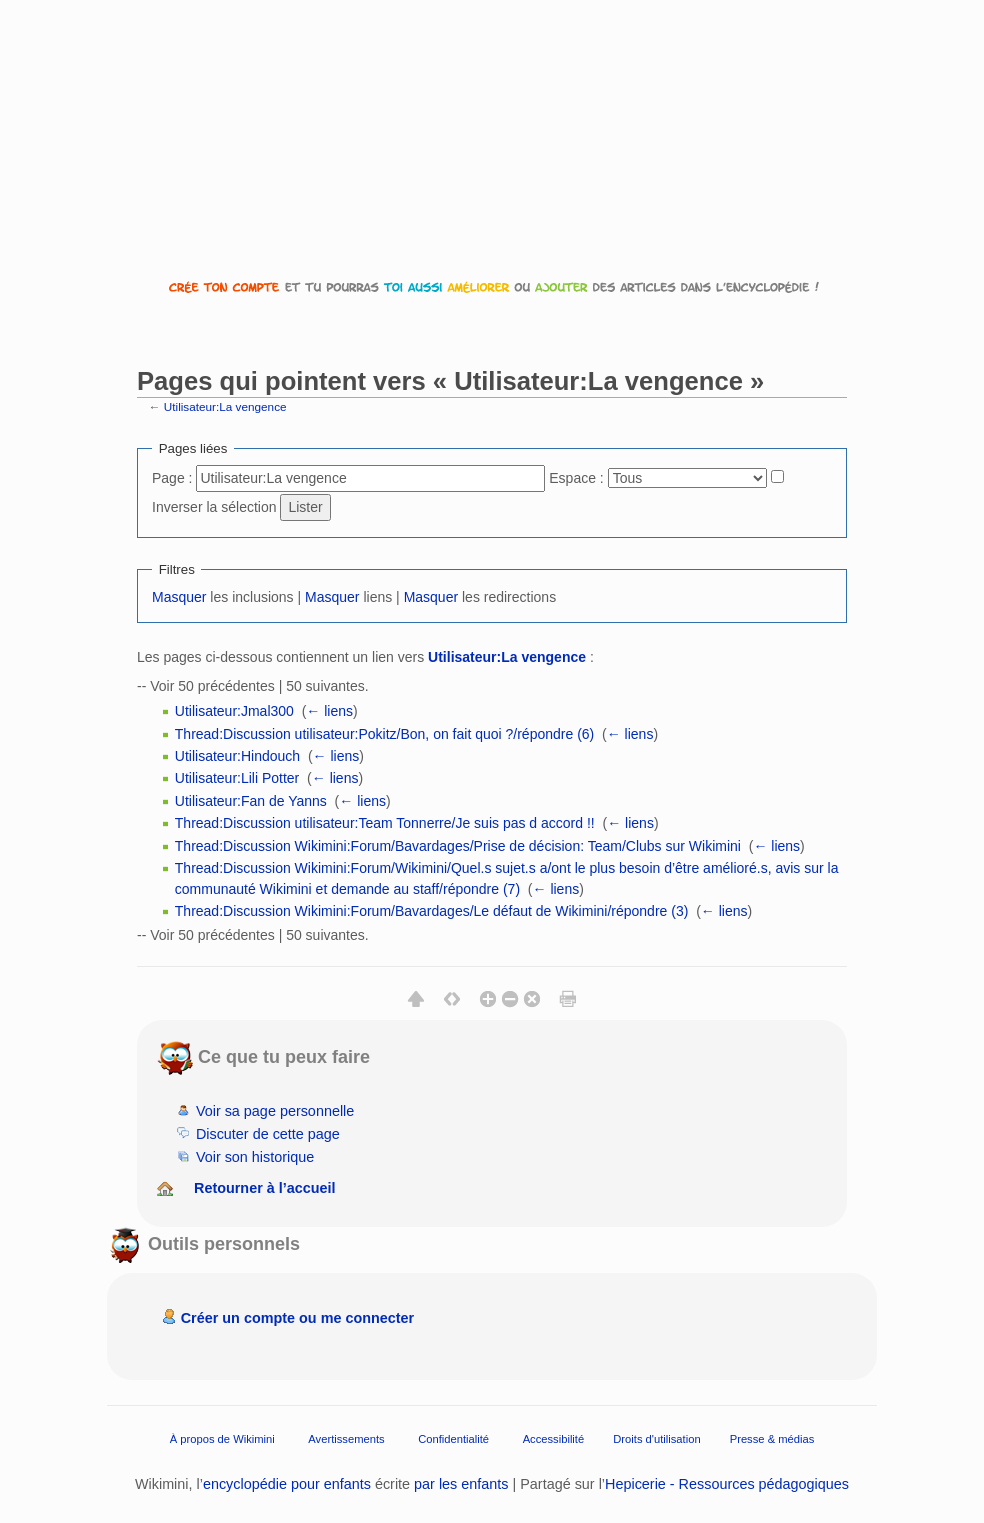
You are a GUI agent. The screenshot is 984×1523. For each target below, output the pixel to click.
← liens (329, 711)
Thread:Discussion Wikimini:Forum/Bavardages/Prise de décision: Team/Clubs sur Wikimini (458, 846)
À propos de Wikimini (222, 1439)
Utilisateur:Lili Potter (237, 778)
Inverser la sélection (214, 507)
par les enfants (461, 1484)
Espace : (576, 478)
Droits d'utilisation (656, 1439)
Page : (172, 478)
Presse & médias (772, 1439)
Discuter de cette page (268, 1134)
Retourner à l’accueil (265, 1188)
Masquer (179, 597)
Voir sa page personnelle (275, 1111)
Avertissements (346, 1439)
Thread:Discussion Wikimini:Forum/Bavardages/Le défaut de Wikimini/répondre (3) (432, 911)
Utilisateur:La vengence (225, 406)
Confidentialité (453, 1439)
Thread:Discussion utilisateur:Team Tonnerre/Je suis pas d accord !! (385, 823)
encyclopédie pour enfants (287, 1484)
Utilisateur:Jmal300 (234, 711)
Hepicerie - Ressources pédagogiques (727, 1484)
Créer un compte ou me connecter (298, 1318)
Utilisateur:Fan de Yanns (251, 801)
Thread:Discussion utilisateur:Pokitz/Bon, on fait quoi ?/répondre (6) (384, 734)
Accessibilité (554, 1439)
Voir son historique (255, 1157)
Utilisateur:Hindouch (237, 756)
